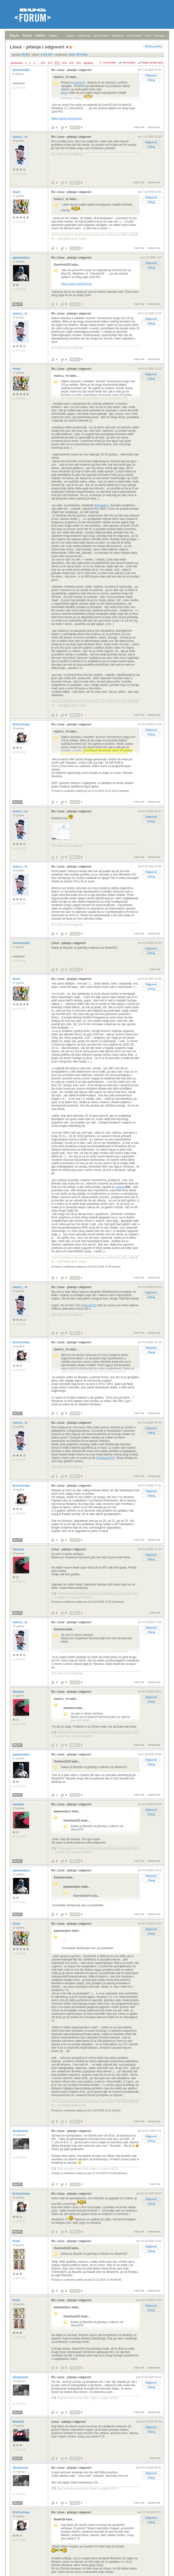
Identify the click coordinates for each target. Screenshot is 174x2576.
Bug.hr (14, 35)
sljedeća (88, 63)
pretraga (159, 35)
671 (43, 63)
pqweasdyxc (22, 257)
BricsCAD (90, 1305)
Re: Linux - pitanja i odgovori (71, 70)
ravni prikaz (129, 62)
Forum (27, 35)
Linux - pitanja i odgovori (68, 943)
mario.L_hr (20, 136)
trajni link (139, 127)
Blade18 (18, 2421)
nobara (119, 1187)
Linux (53, 35)
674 (64, 63)
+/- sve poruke (107, 62)
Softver (40, 35)
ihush (64, 92)
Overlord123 (21, 70)
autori (148, 35)
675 (71, 63)
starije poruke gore (152, 62)
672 (50, 63)
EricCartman (22, 724)
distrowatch (101, 505)
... (38, 63)
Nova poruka (153, 46)
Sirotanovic (21, 2131)
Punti (17, 2241)
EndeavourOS (105, 1458)
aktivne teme (101, 35)
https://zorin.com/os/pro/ (66, 118)
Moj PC (17, 304)
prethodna (17, 63)
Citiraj (151, 79)
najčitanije (118, 35)
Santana (19, 1549)
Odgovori (151, 75)
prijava (70, 35)
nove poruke (134, 35)
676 (78, 63)
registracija (84, 35)
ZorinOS (80, 82)
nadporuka (154, 127)
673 (57, 63)
